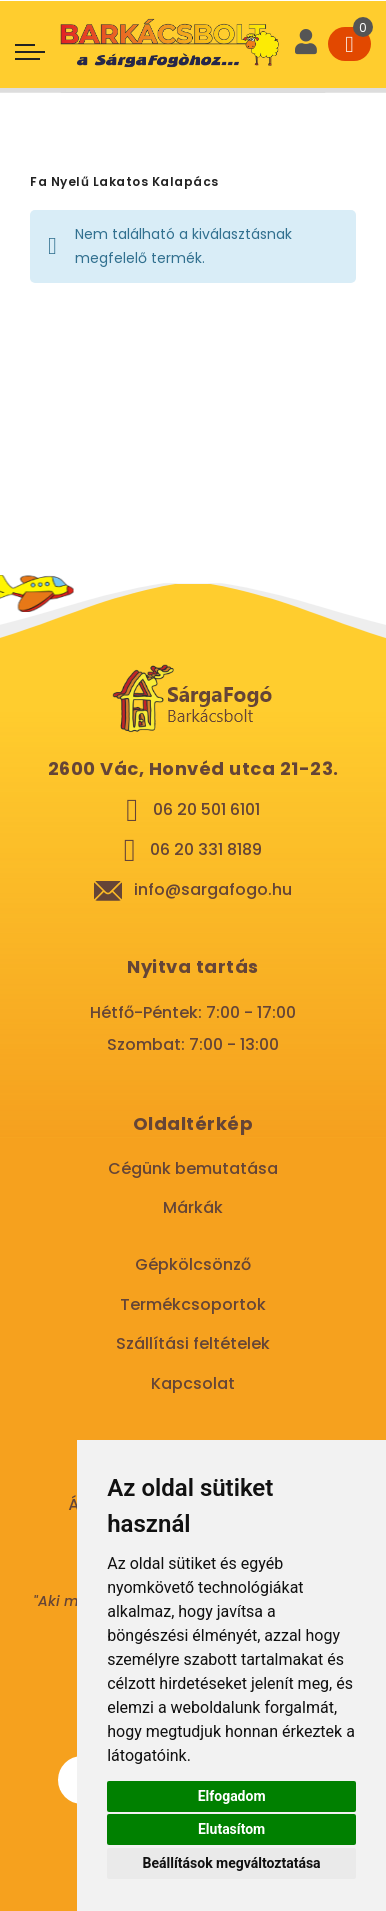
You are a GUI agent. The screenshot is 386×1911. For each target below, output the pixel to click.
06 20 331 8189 (206, 849)
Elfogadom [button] (232, 1796)
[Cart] (349, 44)
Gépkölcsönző (193, 1264)
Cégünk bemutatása (193, 1168)
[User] (306, 44)
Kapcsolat (193, 1383)
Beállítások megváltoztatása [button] (232, 1863)
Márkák (193, 1207)
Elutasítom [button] (231, 1829)
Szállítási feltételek (193, 1343)
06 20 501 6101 (206, 809)
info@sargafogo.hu (213, 889)
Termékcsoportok (193, 1304)
